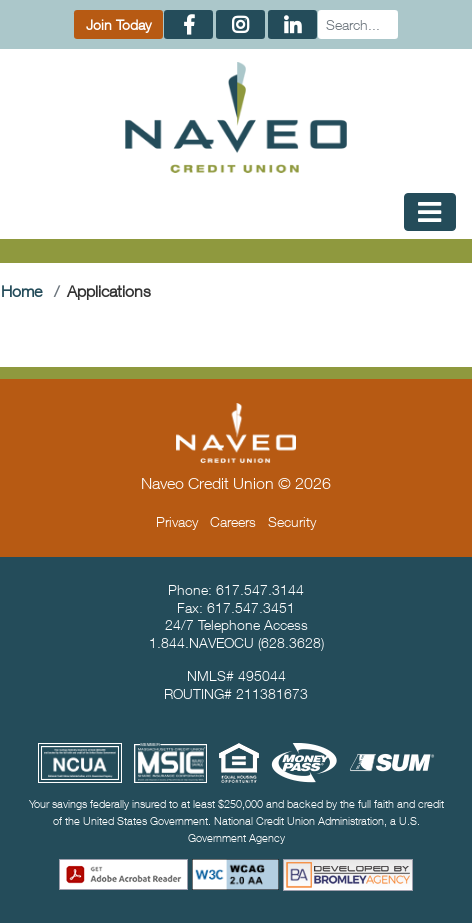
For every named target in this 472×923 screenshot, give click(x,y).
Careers (233, 521)
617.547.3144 (260, 589)
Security (292, 521)
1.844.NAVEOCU (201, 642)
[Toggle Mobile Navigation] (430, 212)
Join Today (118, 24)
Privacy (177, 521)
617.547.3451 (251, 607)
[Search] (358, 24)
